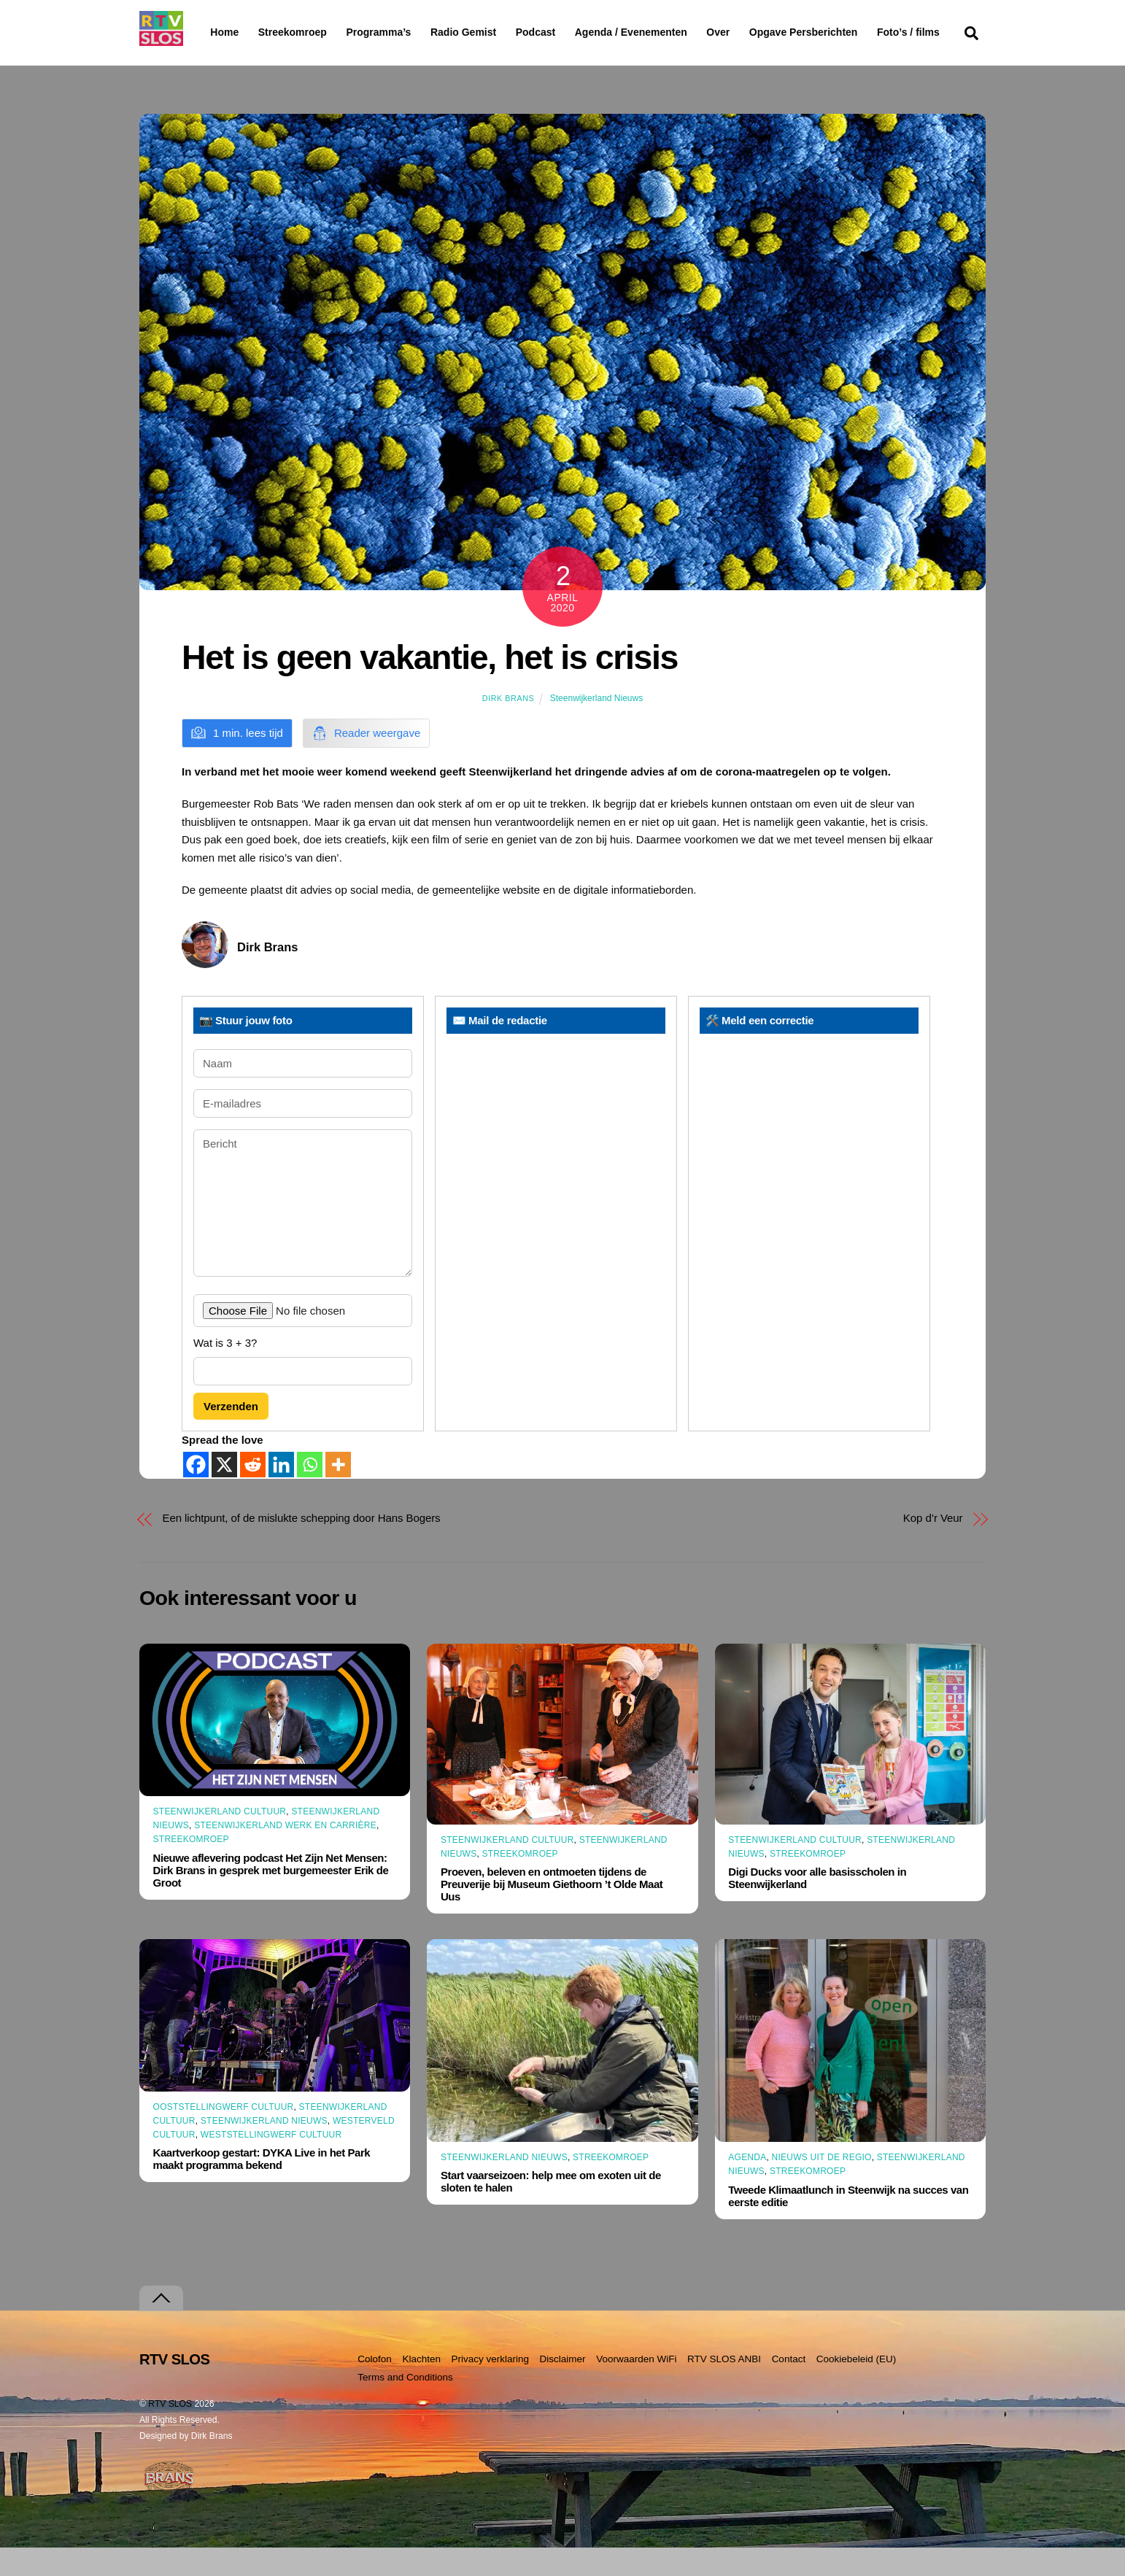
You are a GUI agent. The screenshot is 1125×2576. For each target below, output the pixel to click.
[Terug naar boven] (161, 2327)
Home (212, 32)
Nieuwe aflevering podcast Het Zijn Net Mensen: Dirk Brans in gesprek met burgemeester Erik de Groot (271, 1897)
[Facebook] (196, 1492)
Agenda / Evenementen (668, 32)
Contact (789, 2387)
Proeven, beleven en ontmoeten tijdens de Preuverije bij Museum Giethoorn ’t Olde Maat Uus (551, 1912)
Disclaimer (563, 2387)
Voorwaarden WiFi (636, 2387)
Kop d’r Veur (933, 1545)
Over (756, 32)
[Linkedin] (281, 1492)
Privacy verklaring (490, 2387)
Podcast (572, 32)
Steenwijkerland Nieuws (596, 727)
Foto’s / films (244, 61)
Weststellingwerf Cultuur (271, 2163)
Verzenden (231, 1434)
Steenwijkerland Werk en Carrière (285, 1854)
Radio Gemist (500, 32)
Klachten (421, 2387)
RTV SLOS (170, 2432)
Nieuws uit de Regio (822, 2186)
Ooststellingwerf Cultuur (223, 2135)
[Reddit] (253, 1492)
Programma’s (406, 33)
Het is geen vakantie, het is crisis (430, 686)
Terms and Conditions (405, 2405)
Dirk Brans (508, 726)
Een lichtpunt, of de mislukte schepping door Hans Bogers (302, 1545)
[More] (338, 1492)
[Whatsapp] (309, 1492)
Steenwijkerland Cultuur (220, 1840)
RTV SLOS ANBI (724, 2387)
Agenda (747, 2186)
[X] (224, 1492)
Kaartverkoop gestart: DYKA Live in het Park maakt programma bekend (262, 2187)
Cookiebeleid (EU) (856, 2387)
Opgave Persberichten (855, 33)
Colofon (374, 2387)
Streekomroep (295, 33)
